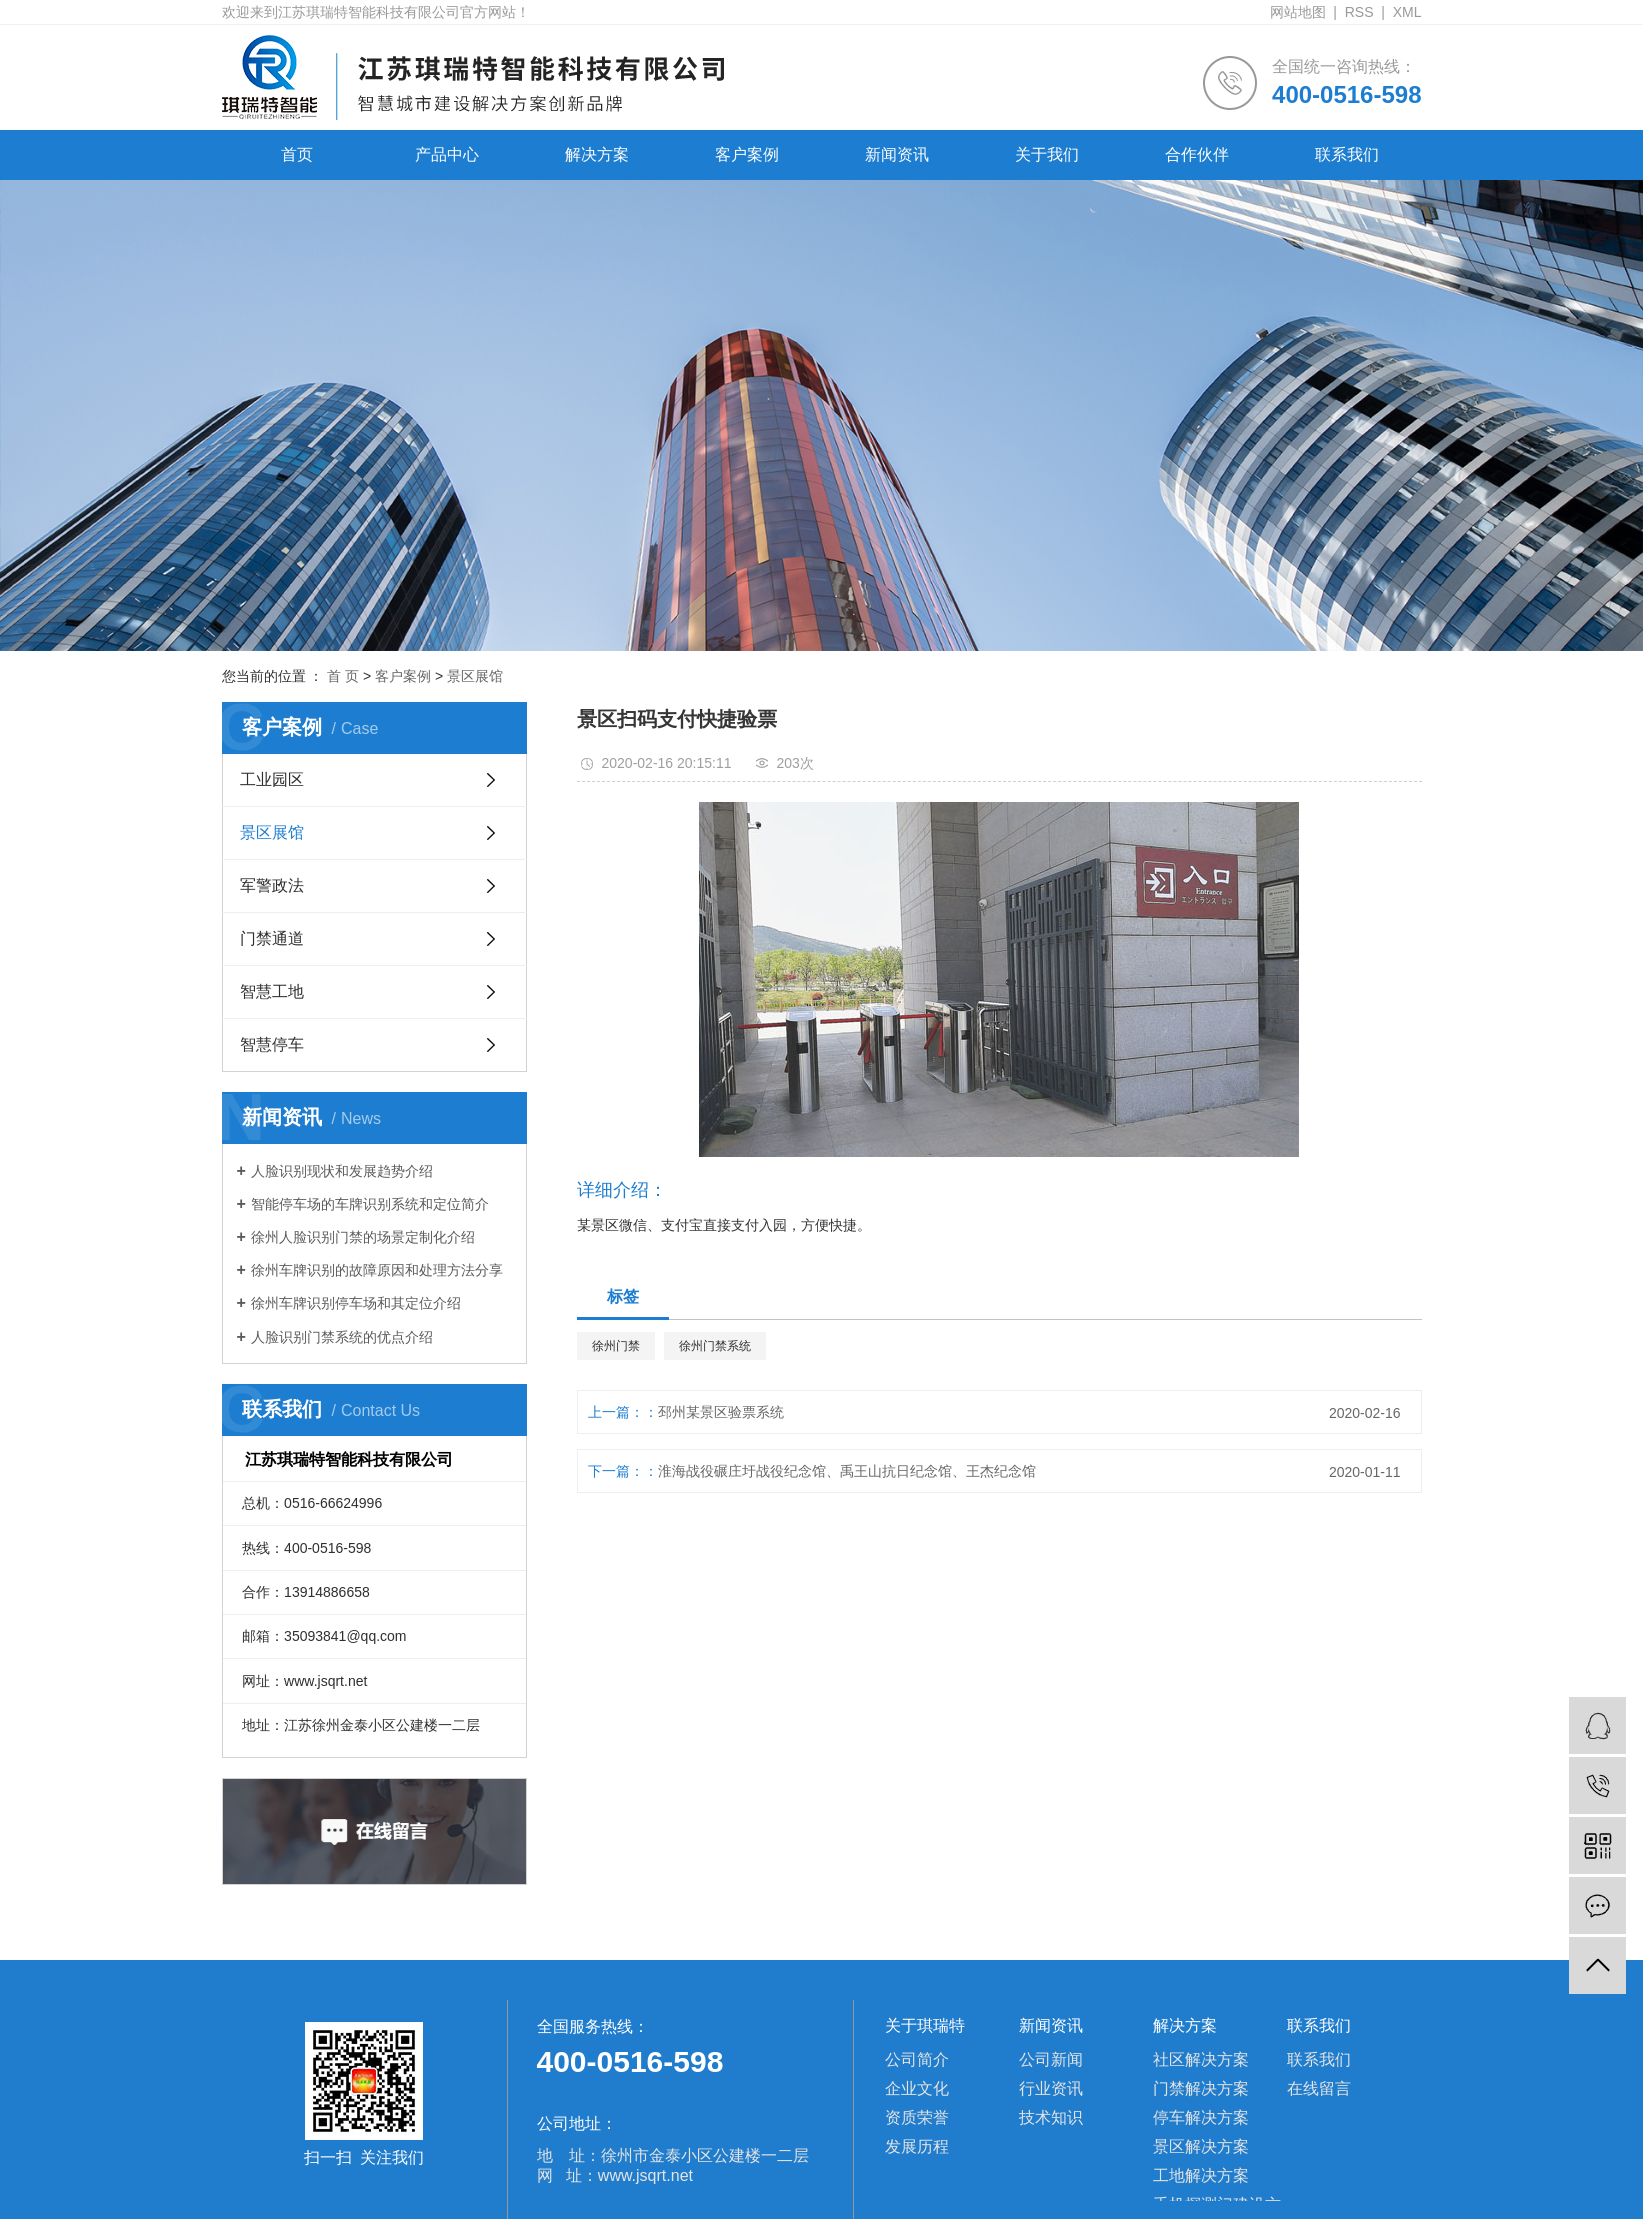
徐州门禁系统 (715, 1346)
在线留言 (1319, 2088)
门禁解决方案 (1201, 2088)
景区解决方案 (1201, 2146)
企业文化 (917, 2088)
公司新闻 (1051, 2059)
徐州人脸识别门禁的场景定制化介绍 (363, 1237)
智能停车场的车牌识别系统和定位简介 (370, 1204)
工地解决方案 (1201, 2175)
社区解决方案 (1201, 2059)
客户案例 (747, 154)
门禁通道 (272, 938)
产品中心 (447, 154)
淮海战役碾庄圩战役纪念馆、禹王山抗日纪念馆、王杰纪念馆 (847, 1471)
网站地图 (1298, 12)
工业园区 (272, 779)
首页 (297, 154)
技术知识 (1051, 2117)
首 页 (343, 676)
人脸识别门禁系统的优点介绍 (342, 1337)
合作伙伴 (1197, 154)
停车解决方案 (1201, 2117)
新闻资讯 (897, 154)
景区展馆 (475, 676)
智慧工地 (272, 991)
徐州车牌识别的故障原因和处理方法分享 (377, 1270)
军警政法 (272, 885)
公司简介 (917, 2059)
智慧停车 (272, 1044)
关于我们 (1047, 154)
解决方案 (597, 154)
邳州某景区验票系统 (721, 1412)
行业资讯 (1051, 2088)
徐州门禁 (616, 1346)
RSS (1359, 12)
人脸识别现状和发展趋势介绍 (342, 1171)
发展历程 (917, 2146)
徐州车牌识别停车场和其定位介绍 (356, 1303)
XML (1407, 12)
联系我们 (1347, 154)
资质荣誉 (917, 2117)
